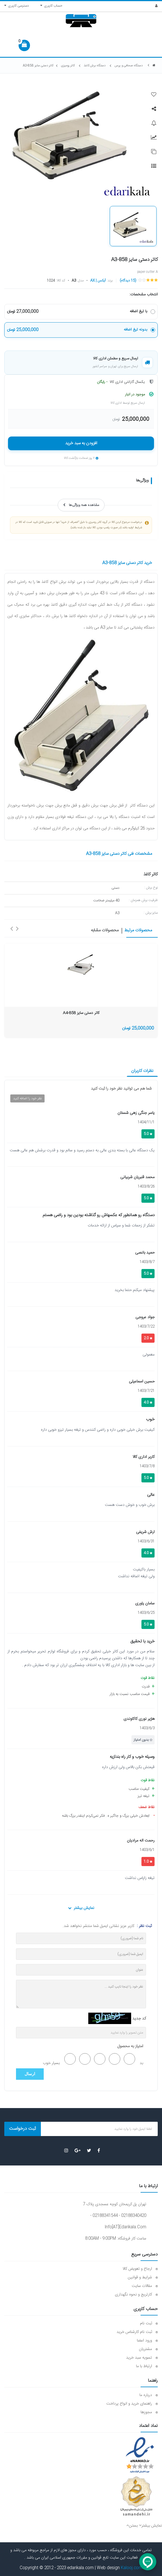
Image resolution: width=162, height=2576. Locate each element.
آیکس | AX (98, 280)
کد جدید (139, 2018)
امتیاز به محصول (130, 2046)
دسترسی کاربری (16, 6)
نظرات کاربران (142, 1070)
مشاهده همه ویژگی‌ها (81, 505)
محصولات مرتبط (138, 930)
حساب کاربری (51, 6)
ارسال (30, 2074)
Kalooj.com (131, 2568)
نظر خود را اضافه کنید (27, 1098)
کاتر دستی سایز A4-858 (81, 1013)
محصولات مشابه (105, 930)
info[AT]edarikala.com (125, 2227)
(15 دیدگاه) (128, 280)
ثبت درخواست (22, 2129)
